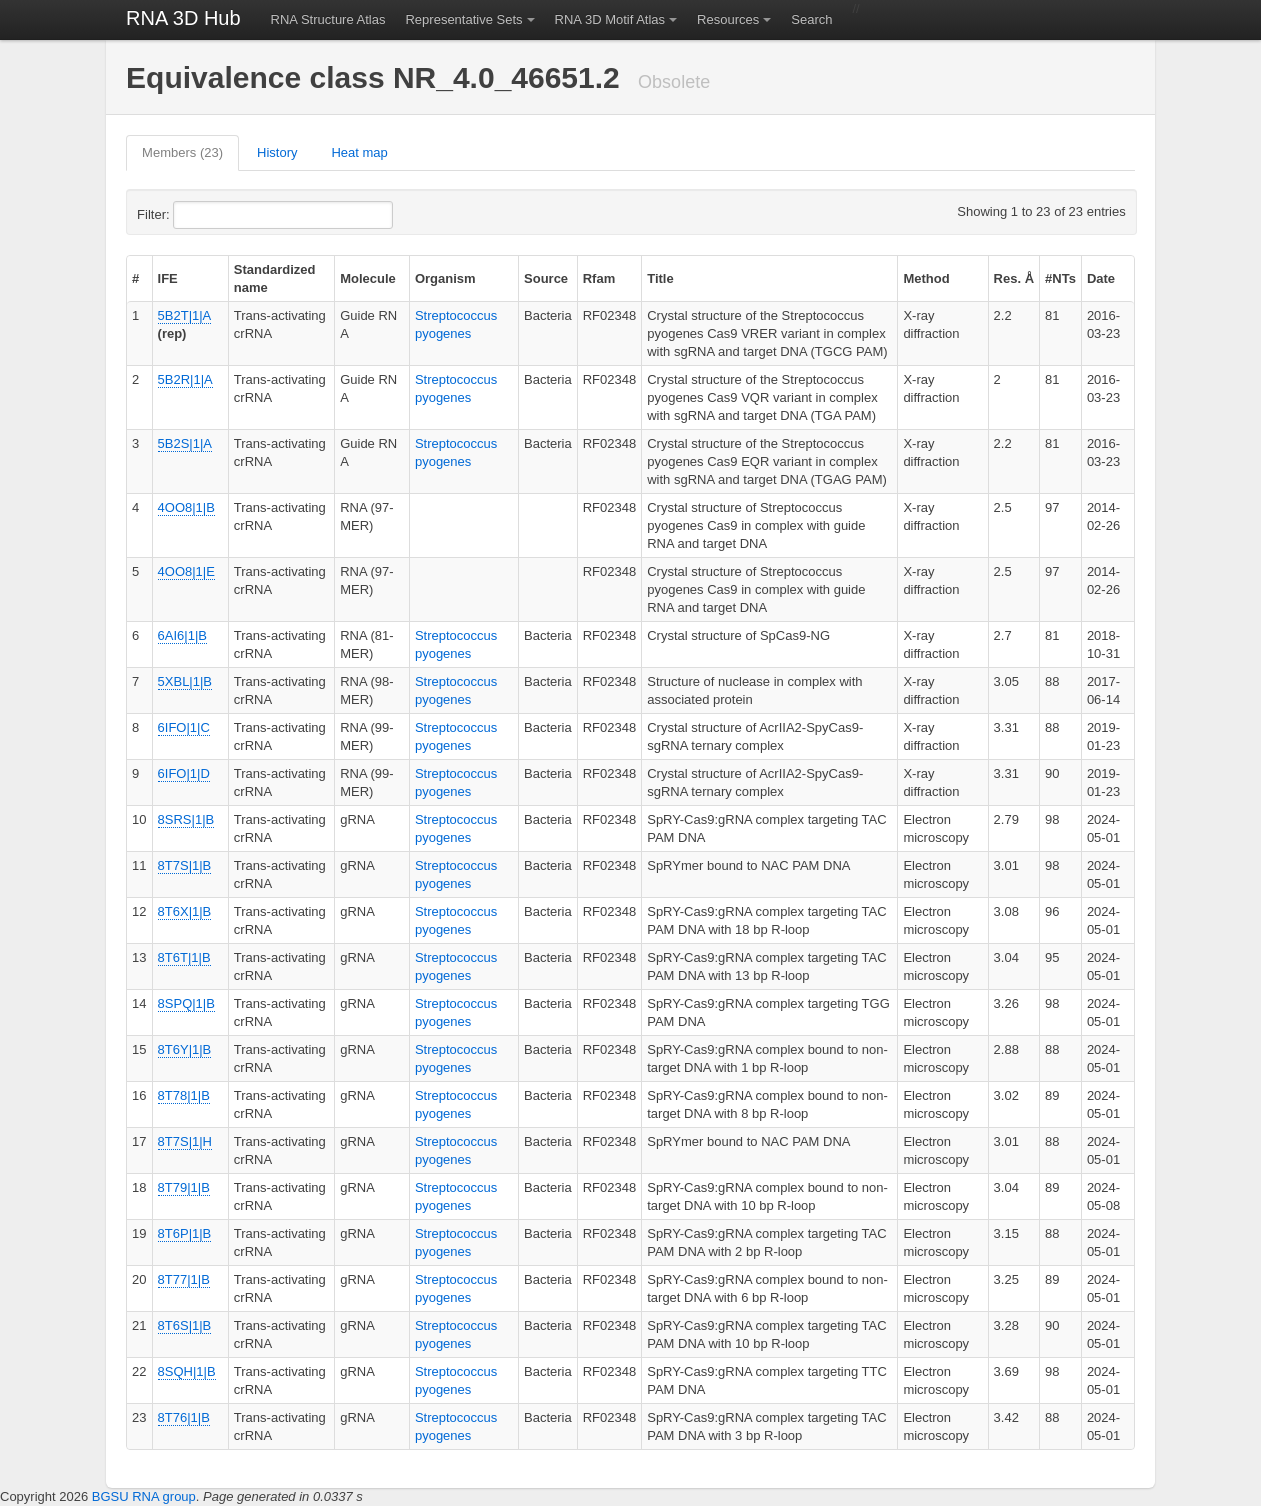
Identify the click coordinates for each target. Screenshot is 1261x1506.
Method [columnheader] (926, 278)
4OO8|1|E (186, 571)
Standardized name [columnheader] (275, 278)
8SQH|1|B (187, 1371)
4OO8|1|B (186, 507)
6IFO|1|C (184, 727)
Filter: (202, 215)
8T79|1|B (184, 1187)
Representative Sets (463, 19)
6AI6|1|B (182, 635)
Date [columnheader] (1101, 278)
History (277, 152)
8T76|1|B (184, 1417)
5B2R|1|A (185, 379)
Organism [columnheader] (445, 278)
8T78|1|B (184, 1095)
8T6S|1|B (185, 1325)
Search (811, 19)
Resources (728, 19)
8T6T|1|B (184, 957)
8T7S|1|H (185, 1141)
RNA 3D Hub (183, 18)
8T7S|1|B (185, 865)
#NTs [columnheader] (1060, 278)
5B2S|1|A (185, 443)
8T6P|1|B (185, 1233)
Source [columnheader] (546, 278)
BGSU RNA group (144, 1496)
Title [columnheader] (660, 278)
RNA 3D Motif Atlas (610, 19)
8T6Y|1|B (185, 1049)
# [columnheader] (135, 278)
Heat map (359, 152)
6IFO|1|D (184, 773)
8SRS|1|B (186, 819)
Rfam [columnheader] (599, 278)
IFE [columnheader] (168, 278)
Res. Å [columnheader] (1014, 278)
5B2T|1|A (184, 315)
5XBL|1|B (185, 681)
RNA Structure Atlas (328, 19)
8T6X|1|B (185, 911)
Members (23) (182, 152)
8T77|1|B (184, 1279)
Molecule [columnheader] (368, 278)
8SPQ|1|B (186, 1003)
